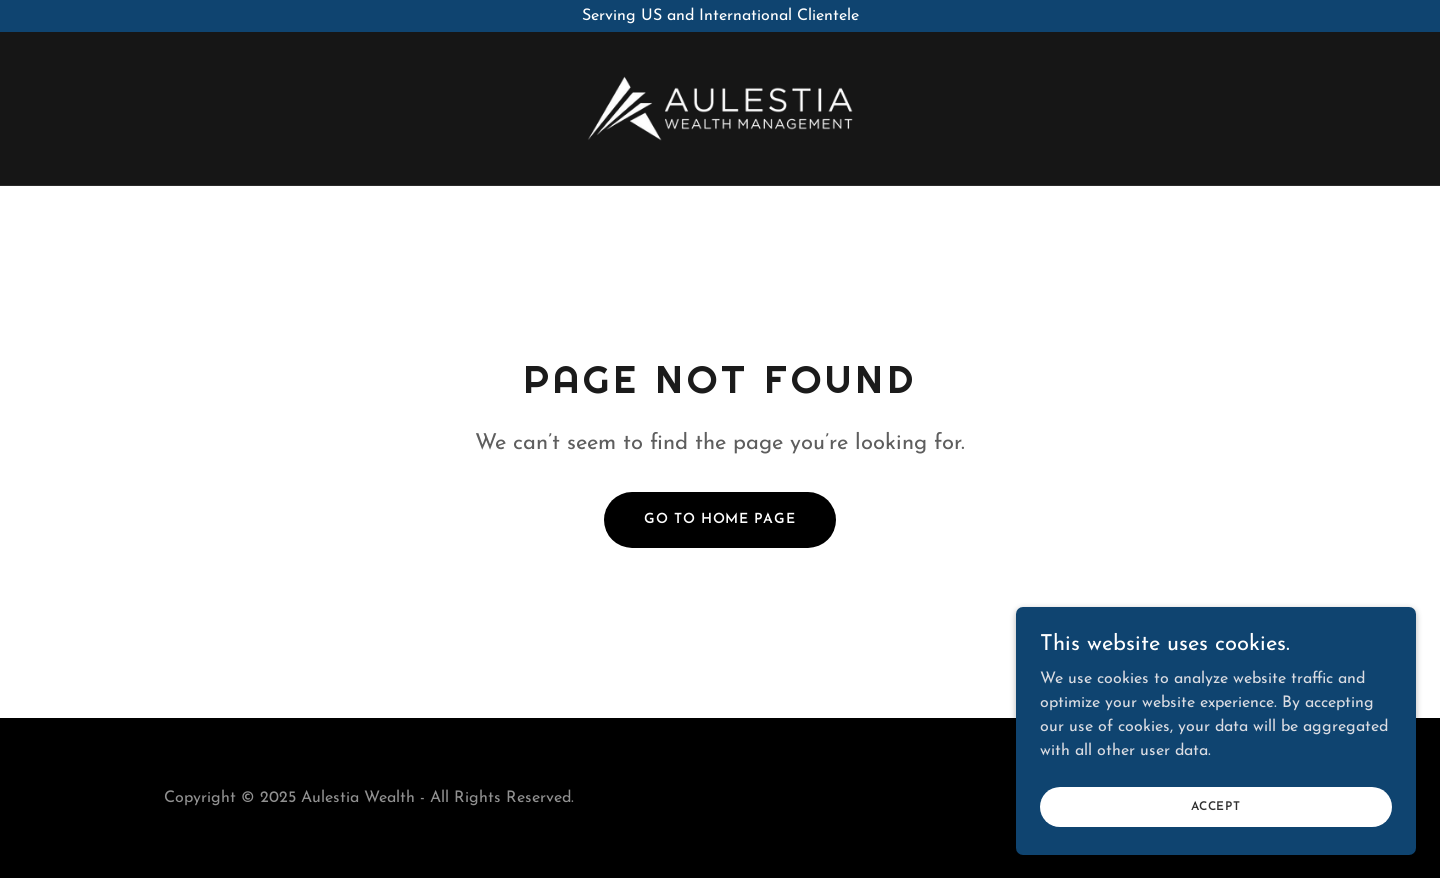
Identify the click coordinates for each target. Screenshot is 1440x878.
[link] (720, 108)
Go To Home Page (719, 519)
